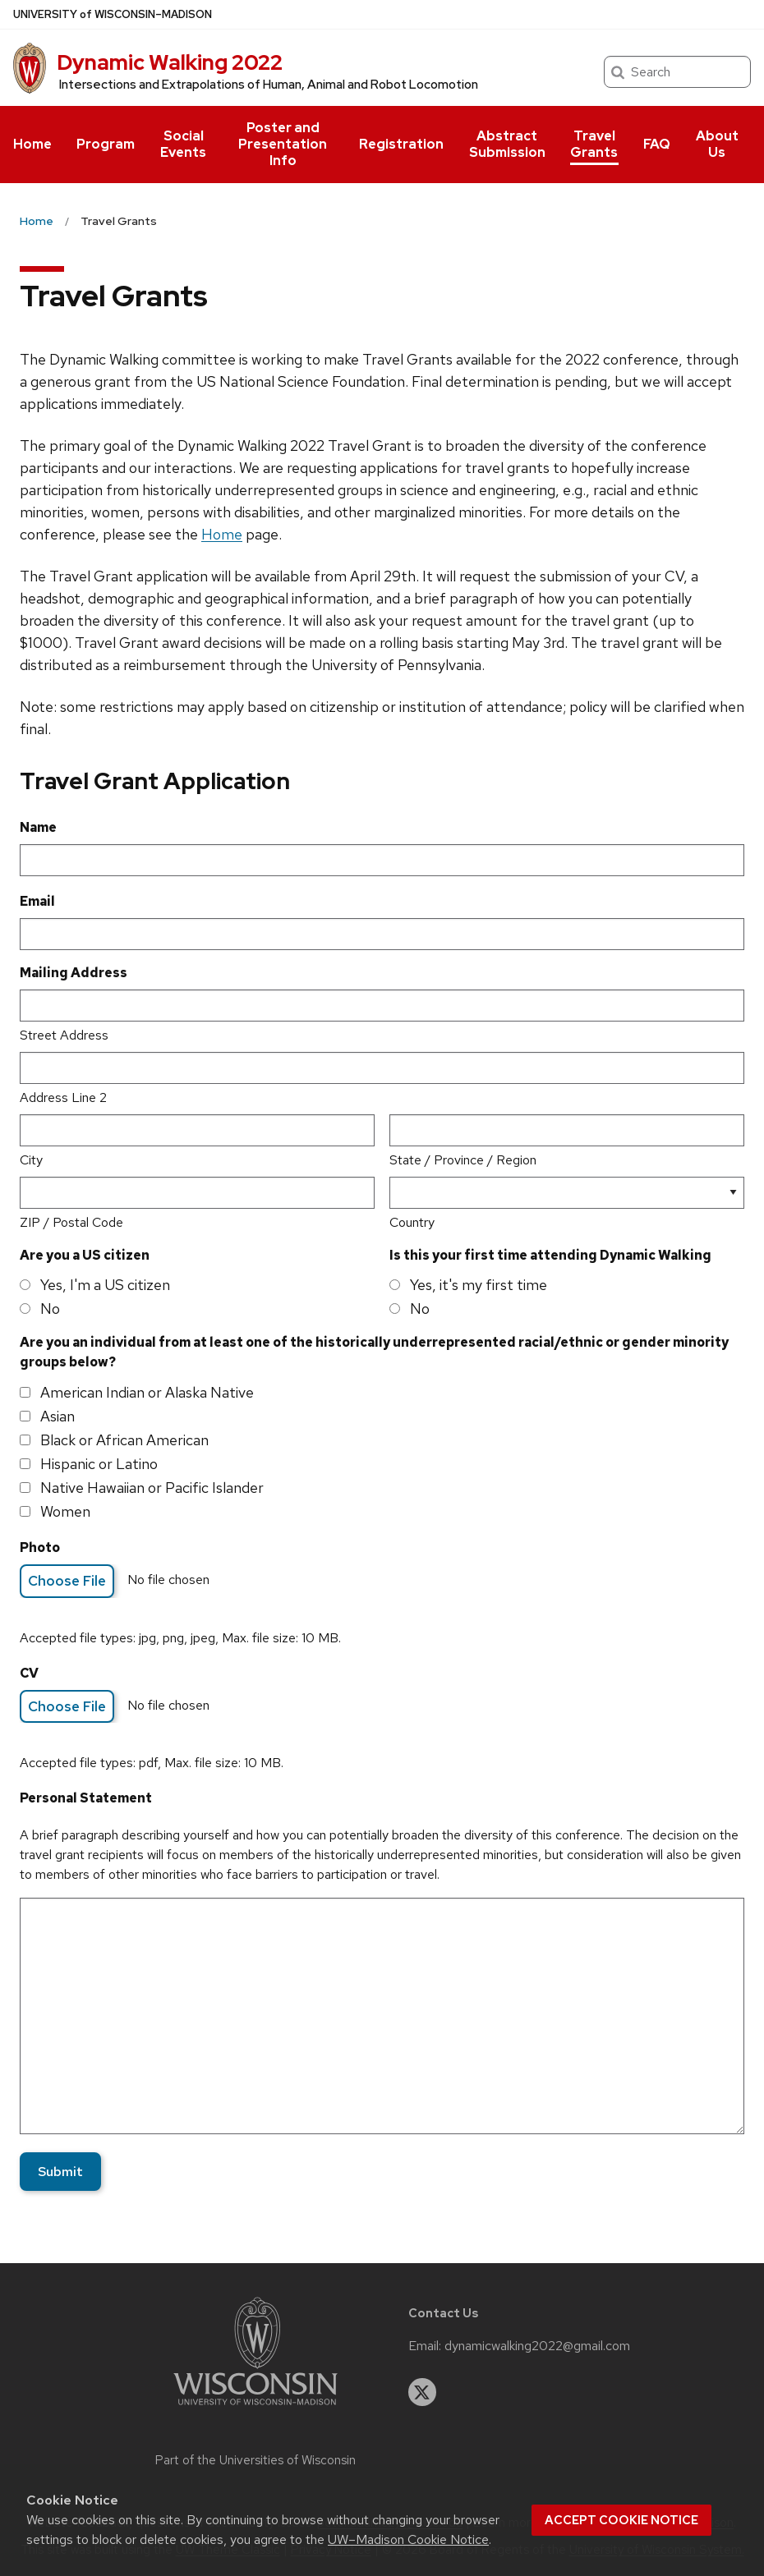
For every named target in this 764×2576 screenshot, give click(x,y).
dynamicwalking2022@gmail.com (537, 2346)
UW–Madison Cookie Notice (408, 2539)
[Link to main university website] (255, 2408)
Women (65, 1511)
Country (412, 1222)
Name (38, 827)
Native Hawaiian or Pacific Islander (152, 1487)
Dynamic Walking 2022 (170, 62)
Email (37, 901)
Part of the (255, 2460)
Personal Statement (86, 1798)
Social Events (183, 144)
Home (32, 144)
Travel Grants (594, 144)
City (31, 1160)
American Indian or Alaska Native (147, 1392)
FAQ (656, 144)
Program (105, 144)
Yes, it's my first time (478, 1284)
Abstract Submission (507, 144)
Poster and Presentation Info (282, 144)
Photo (40, 1547)
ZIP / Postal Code (71, 1222)
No (50, 1308)
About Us (717, 144)
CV (29, 1673)
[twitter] (422, 2392)
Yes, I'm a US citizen (105, 1284)
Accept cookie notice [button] (621, 2520)
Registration (401, 144)
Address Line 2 (63, 1097)
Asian (57, 1416)
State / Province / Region (462, 1160)
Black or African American (124, 1439)
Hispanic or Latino (99, 1463)
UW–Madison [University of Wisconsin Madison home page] (112, 14)
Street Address (64, 1035)
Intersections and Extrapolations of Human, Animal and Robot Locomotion (268, 84)
